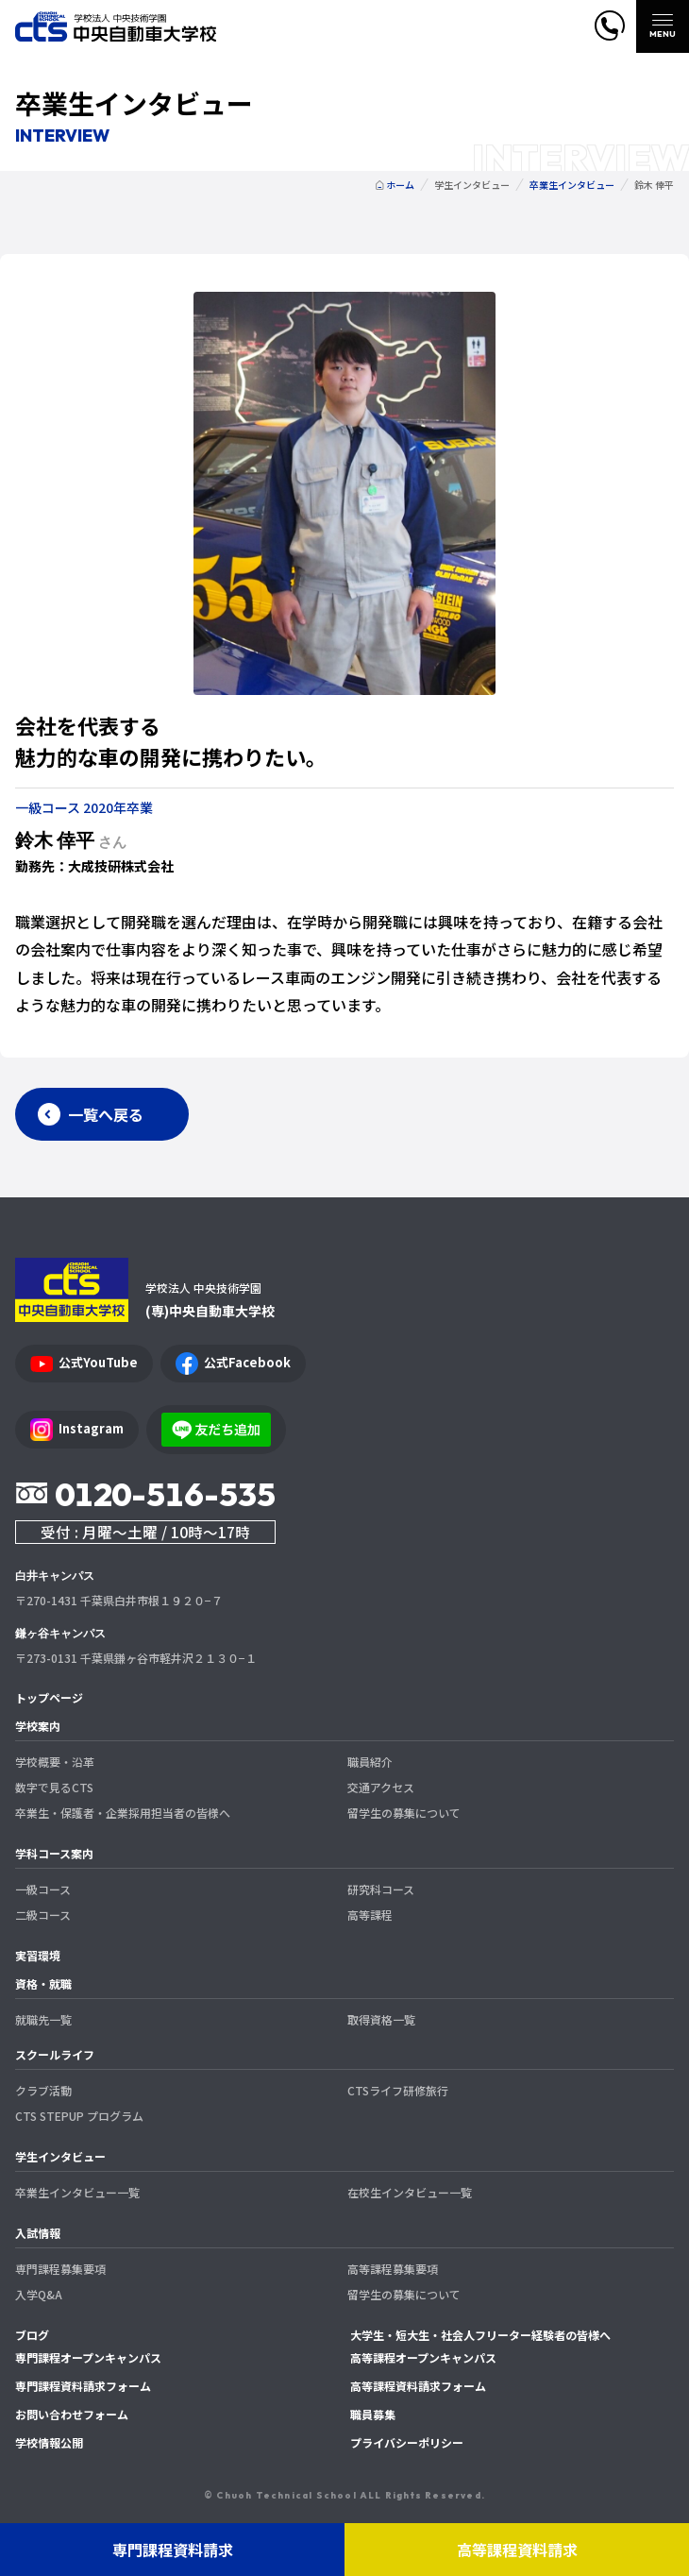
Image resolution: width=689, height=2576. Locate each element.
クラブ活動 (43, 2090)
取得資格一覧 (381, 2019)
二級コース (43, 1915)
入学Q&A (38, 2294)
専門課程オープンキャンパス (88, 2357)
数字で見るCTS (54, 1787)
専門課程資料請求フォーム (83, 2386)
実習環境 (37, 1955)
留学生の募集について (404, 1813)
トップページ (49, 1697)
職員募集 (372, 2414)
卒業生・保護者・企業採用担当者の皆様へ (122, 1813)
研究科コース (380, 1889)
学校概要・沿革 (54, 1762)
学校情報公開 (49, 2442)
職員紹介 (370, 1762)
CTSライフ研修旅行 (397, 2090)
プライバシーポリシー (406, 2442)
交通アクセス (380, 1787)
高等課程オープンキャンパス (423, 2357)
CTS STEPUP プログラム (79, 2116)
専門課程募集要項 (60, 2269)
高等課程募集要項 (392, 2269)
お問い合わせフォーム (71, 2414)
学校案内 (37, 1726)
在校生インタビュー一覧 (409, 2192)
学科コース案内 (54, 1853)
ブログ (32, 2335)
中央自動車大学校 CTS (115, 26)
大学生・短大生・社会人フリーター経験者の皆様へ (480, 2335)
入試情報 (37, 2233)
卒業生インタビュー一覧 (77, 2192)
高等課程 (370, 1915)
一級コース (43, 1889)
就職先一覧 (43, 2019)
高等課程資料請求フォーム (418, 2386)
